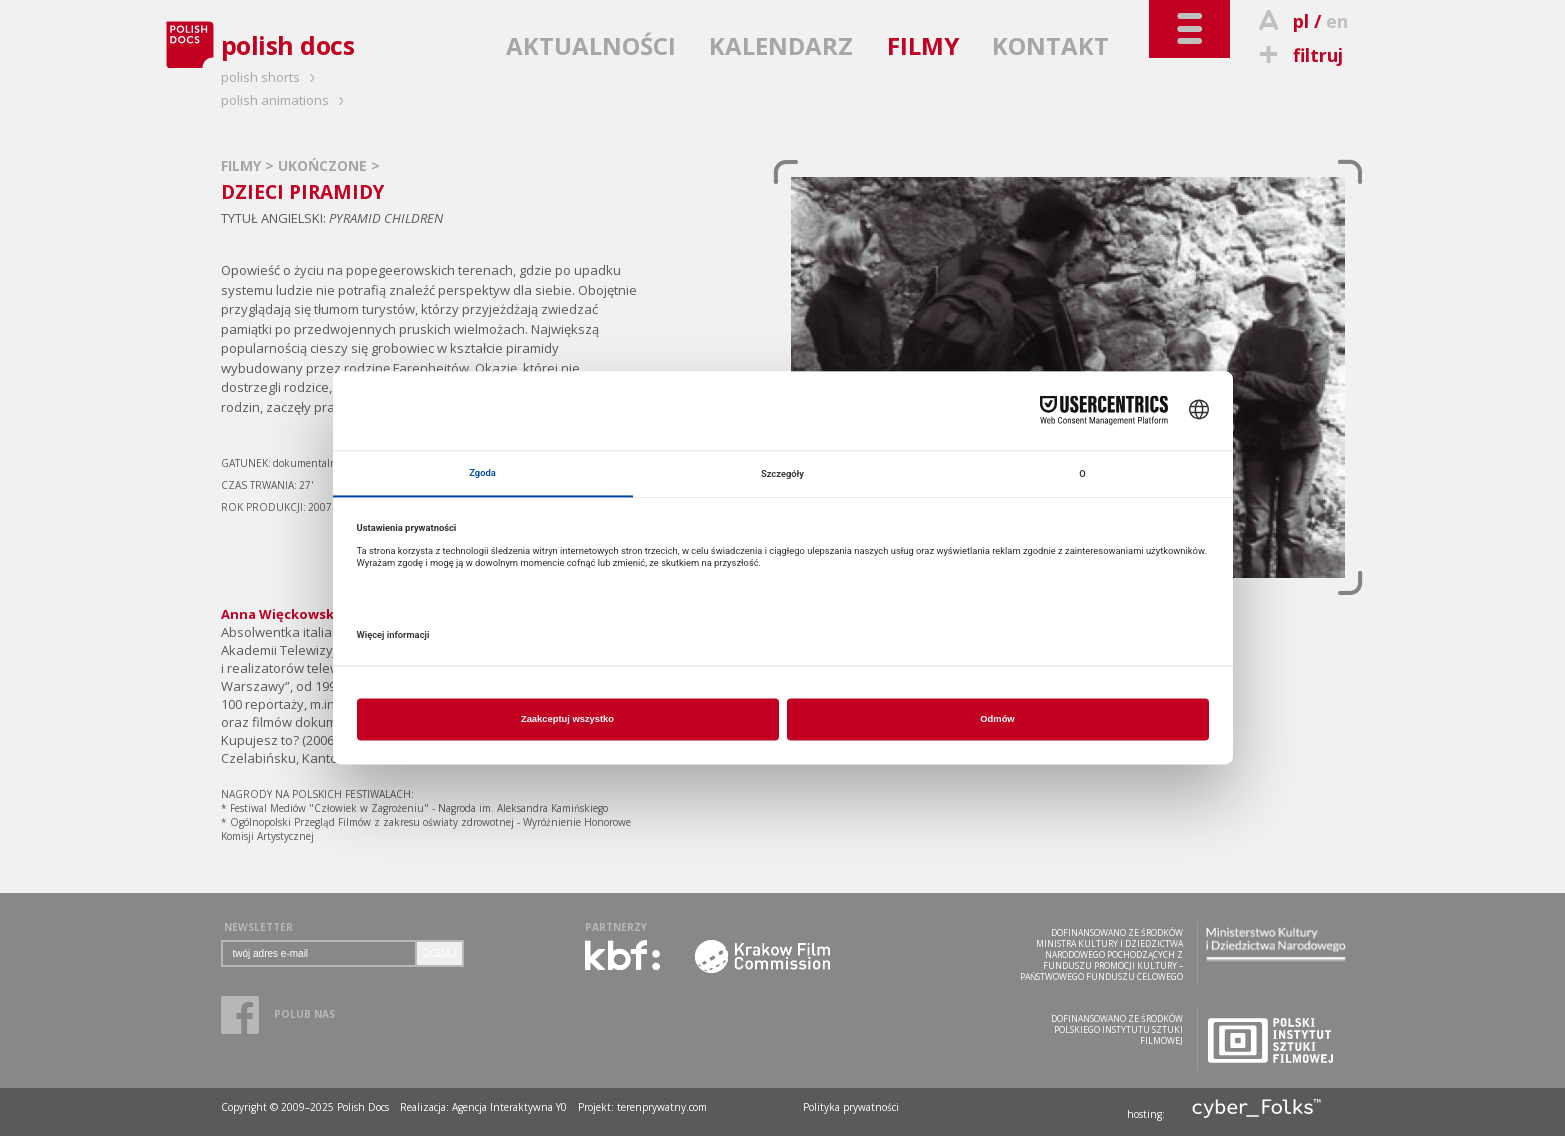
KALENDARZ (781, 45)
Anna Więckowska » (287, 614)
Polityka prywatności (851, 1107)
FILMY (923, 45)
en (1337, 21)
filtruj (1298, 55)
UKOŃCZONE (324, 165)
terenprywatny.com (662, 1107)
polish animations (285, 100)
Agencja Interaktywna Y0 (509, 1107)
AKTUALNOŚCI (591, 45)
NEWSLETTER (258, 927)
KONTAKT (1050, 45)
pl (1301, 21)
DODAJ (440, 953)
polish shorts (271, 77)
